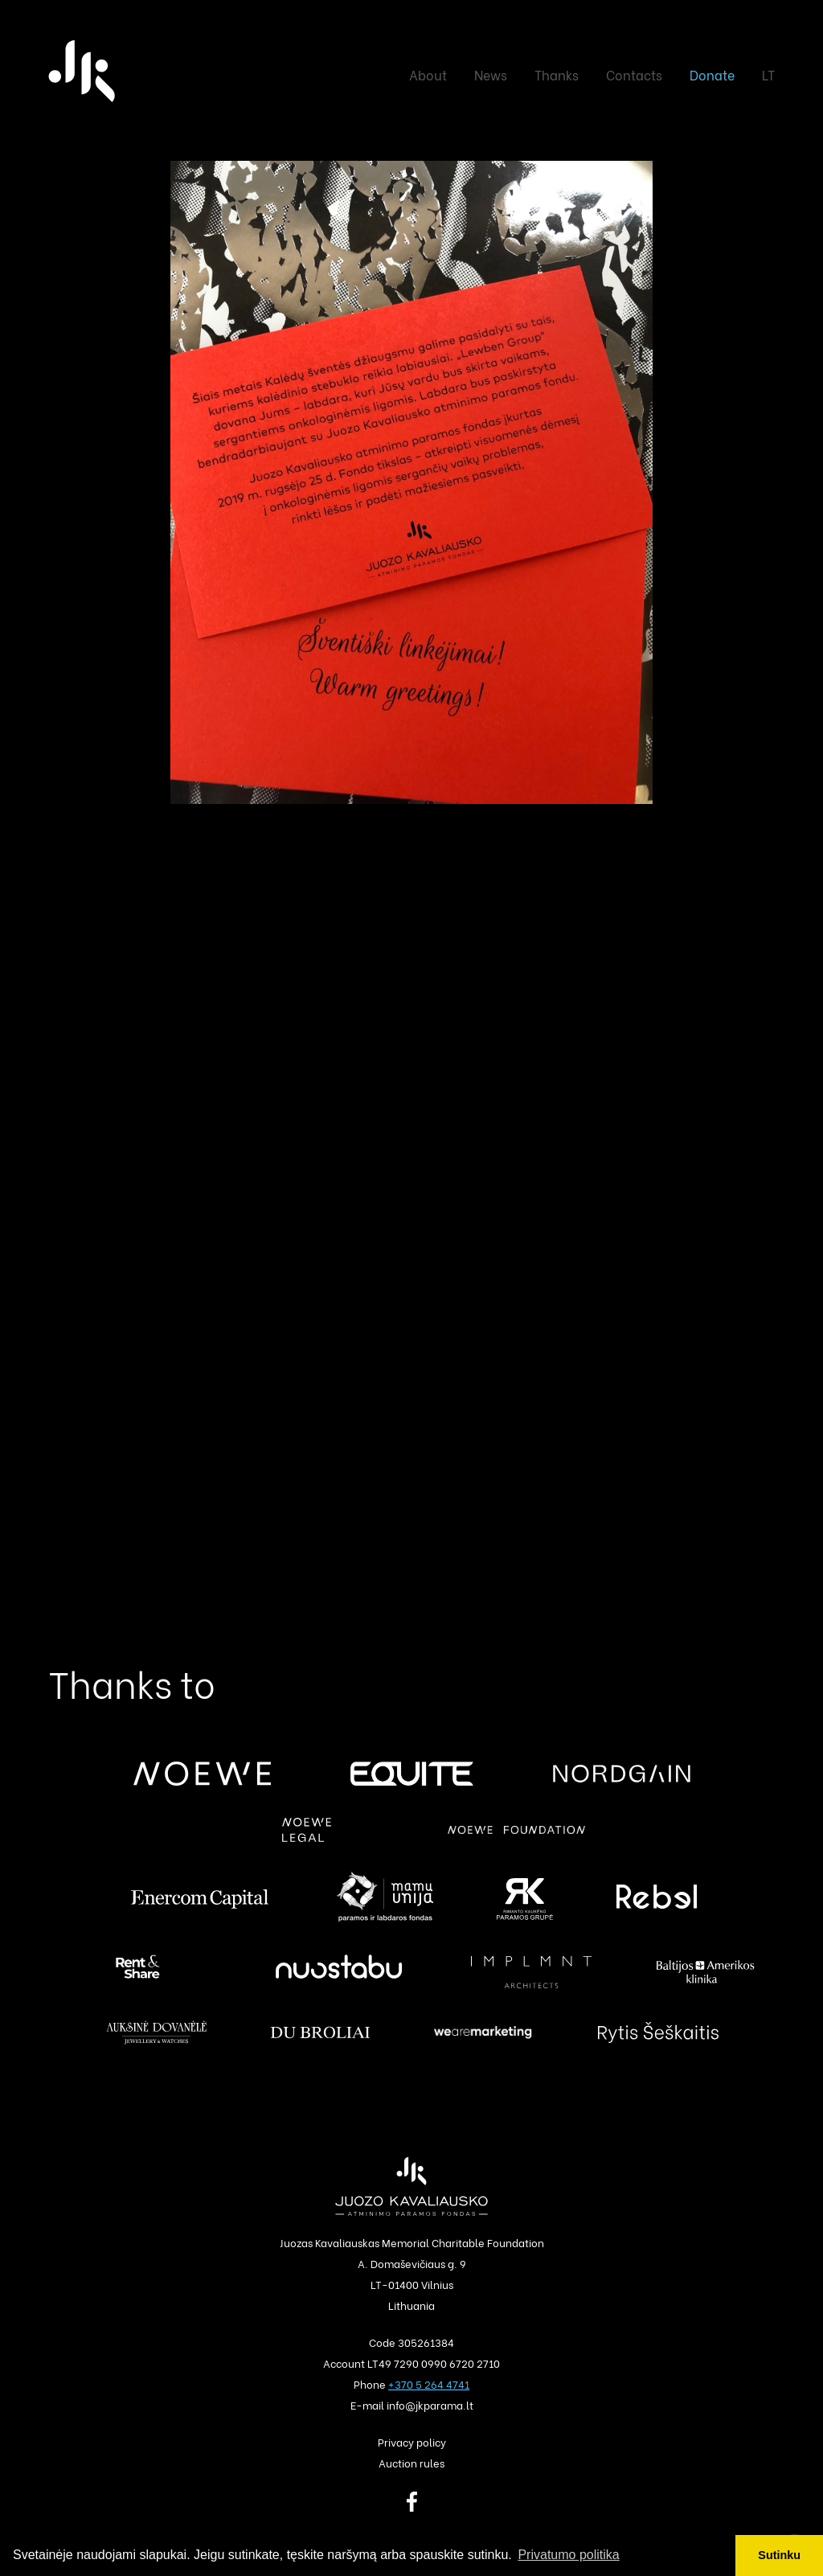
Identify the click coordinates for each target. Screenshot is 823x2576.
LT (768, 74)
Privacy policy (412, 2441)
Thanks (556, 74)
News (490, 74)
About (428, 74)
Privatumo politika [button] (568, 2555)
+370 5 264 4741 (428, 2383)
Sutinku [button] (779, 2555)
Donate (712, 74)
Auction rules (411, 2462)
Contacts (634, 74)
